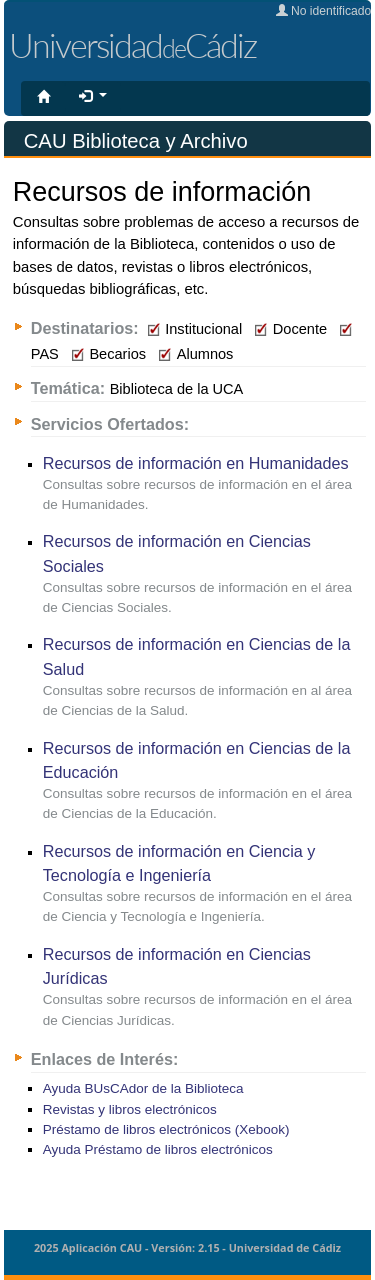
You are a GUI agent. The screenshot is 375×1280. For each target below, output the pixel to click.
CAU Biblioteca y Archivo (136, 141)
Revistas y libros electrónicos (130, 1109)
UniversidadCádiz (132, 45)
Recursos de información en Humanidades (196, 463)
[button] (93, 97)
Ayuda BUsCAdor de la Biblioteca (143, 1088)
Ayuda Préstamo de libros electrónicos (158, 1149)
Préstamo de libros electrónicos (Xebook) (166, 1129)
